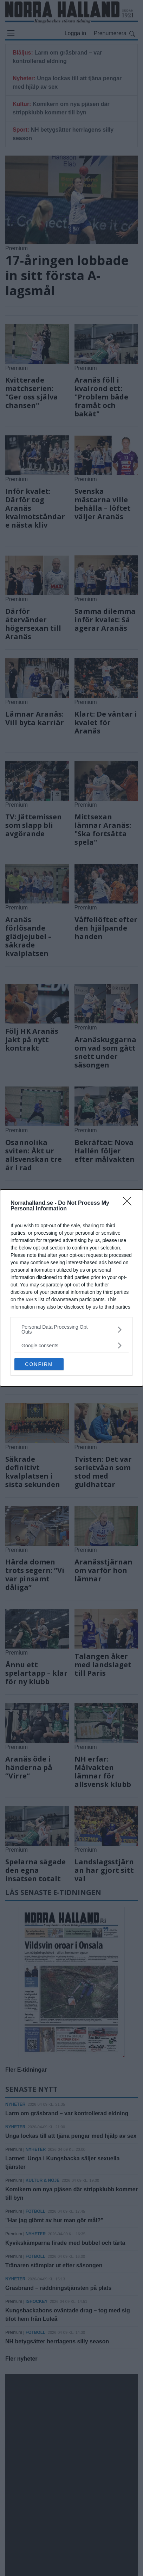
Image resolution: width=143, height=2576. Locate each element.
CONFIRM (39, 1364)
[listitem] (71, 1329)
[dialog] (71, 1288)
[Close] (129, 1203)
